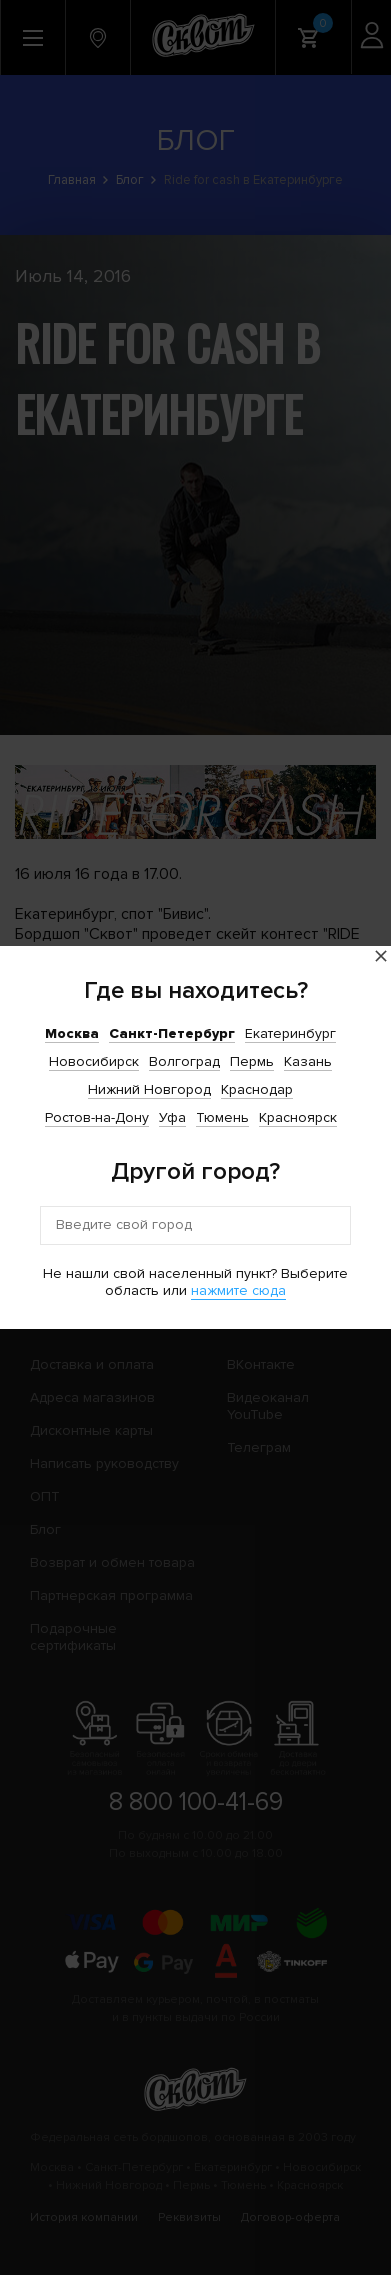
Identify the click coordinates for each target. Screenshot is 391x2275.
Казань (308, 1061)
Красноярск (298, 1117)
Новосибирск (94, 1061)
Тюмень (222, 1117)
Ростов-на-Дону (97, 1117)
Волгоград (184, 1061)
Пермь (252, 1061)
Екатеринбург (290, 1033)
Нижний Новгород (149, 1089)
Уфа (172, 1117)
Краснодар (257, 1089)
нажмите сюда (238, 1290)
